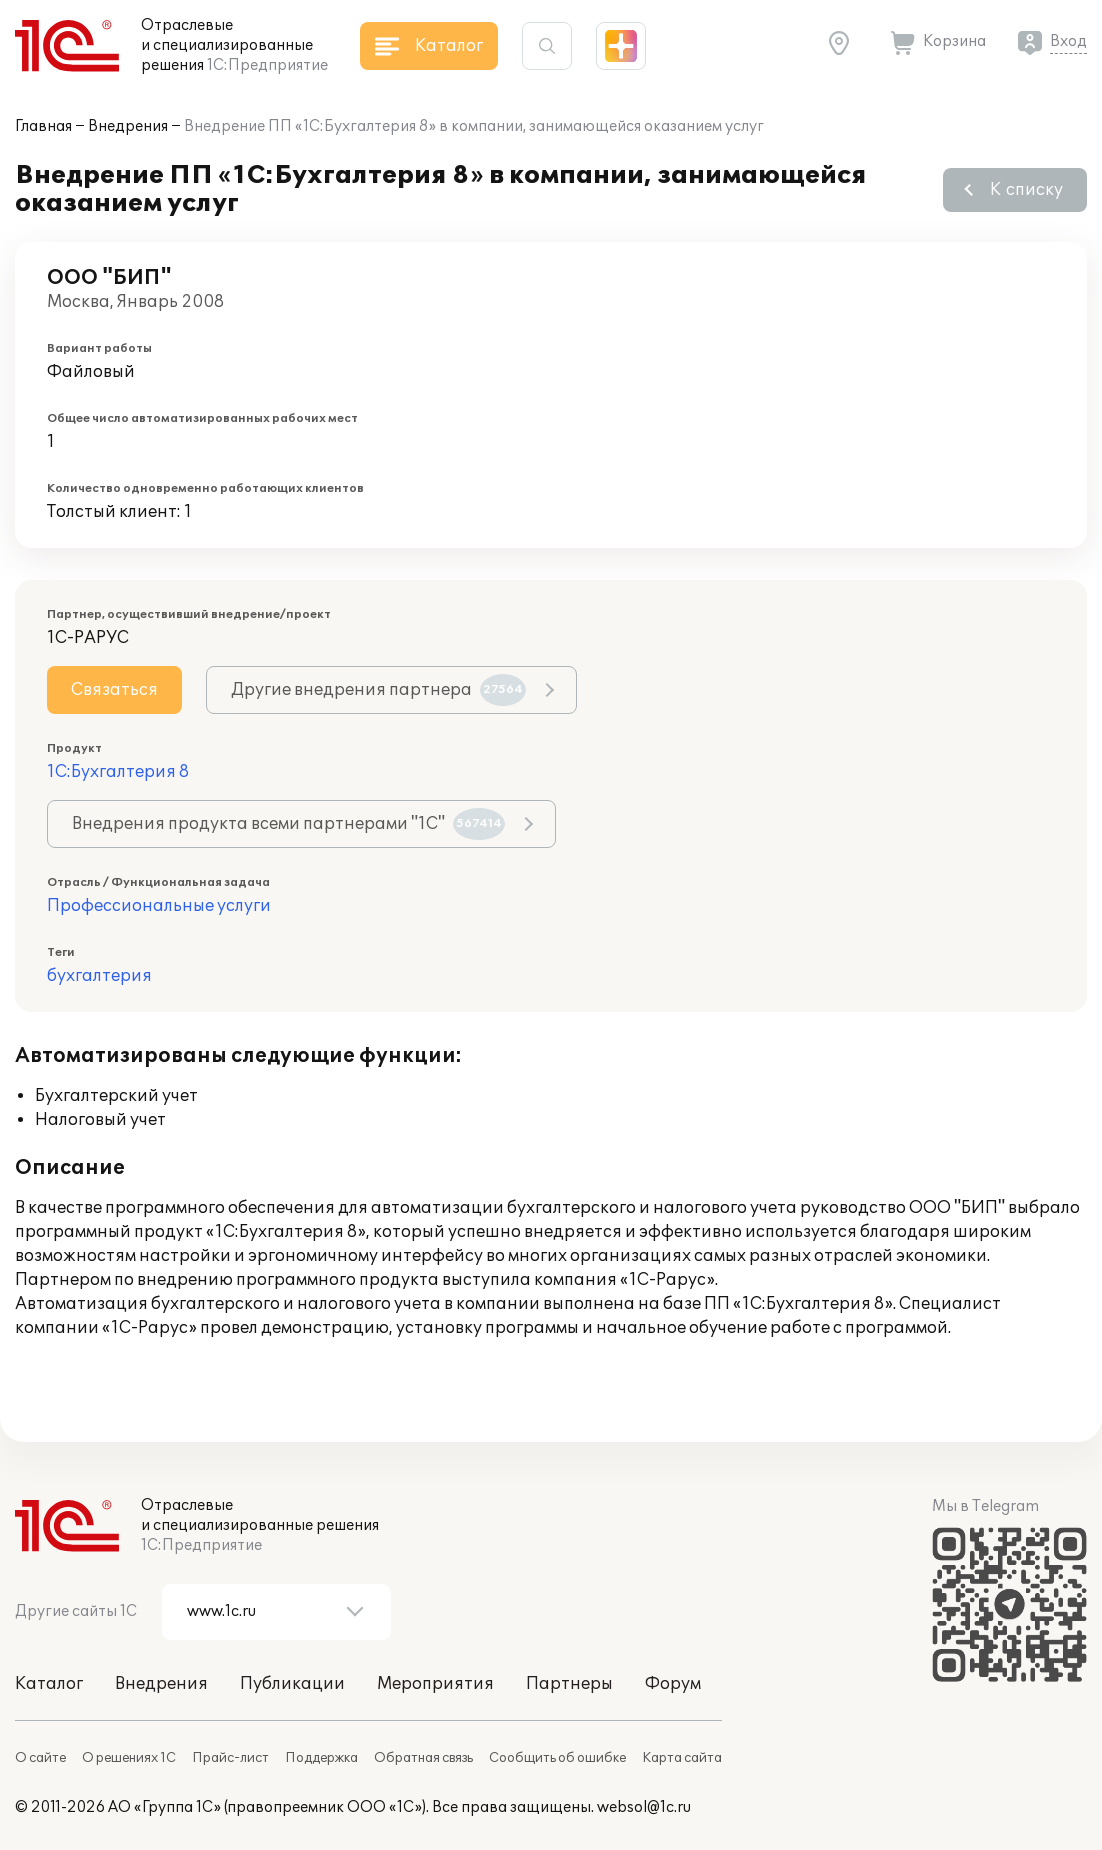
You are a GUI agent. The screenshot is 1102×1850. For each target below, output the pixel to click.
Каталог (49, 1684)
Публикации (292, 1684)
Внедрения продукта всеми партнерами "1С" (288, 824)
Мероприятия (435, 1684)
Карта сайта (682, 1758)
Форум (673, 1684)
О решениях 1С (129, 1758)
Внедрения (128, 126)
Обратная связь (423, 1758)
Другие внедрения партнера (378, 690)
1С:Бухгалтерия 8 (118, 772)
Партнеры (569, 1684)
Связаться (114, 690)
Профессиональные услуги (159, 906)
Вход (1068, 41)
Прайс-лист (230, 1758)
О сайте (40, 1758)
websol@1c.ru (644, 1807)
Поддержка (321, 1758)
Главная (43, 126)
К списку (1026, 190)
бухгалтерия (99, 976)
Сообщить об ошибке (557, 1758)
